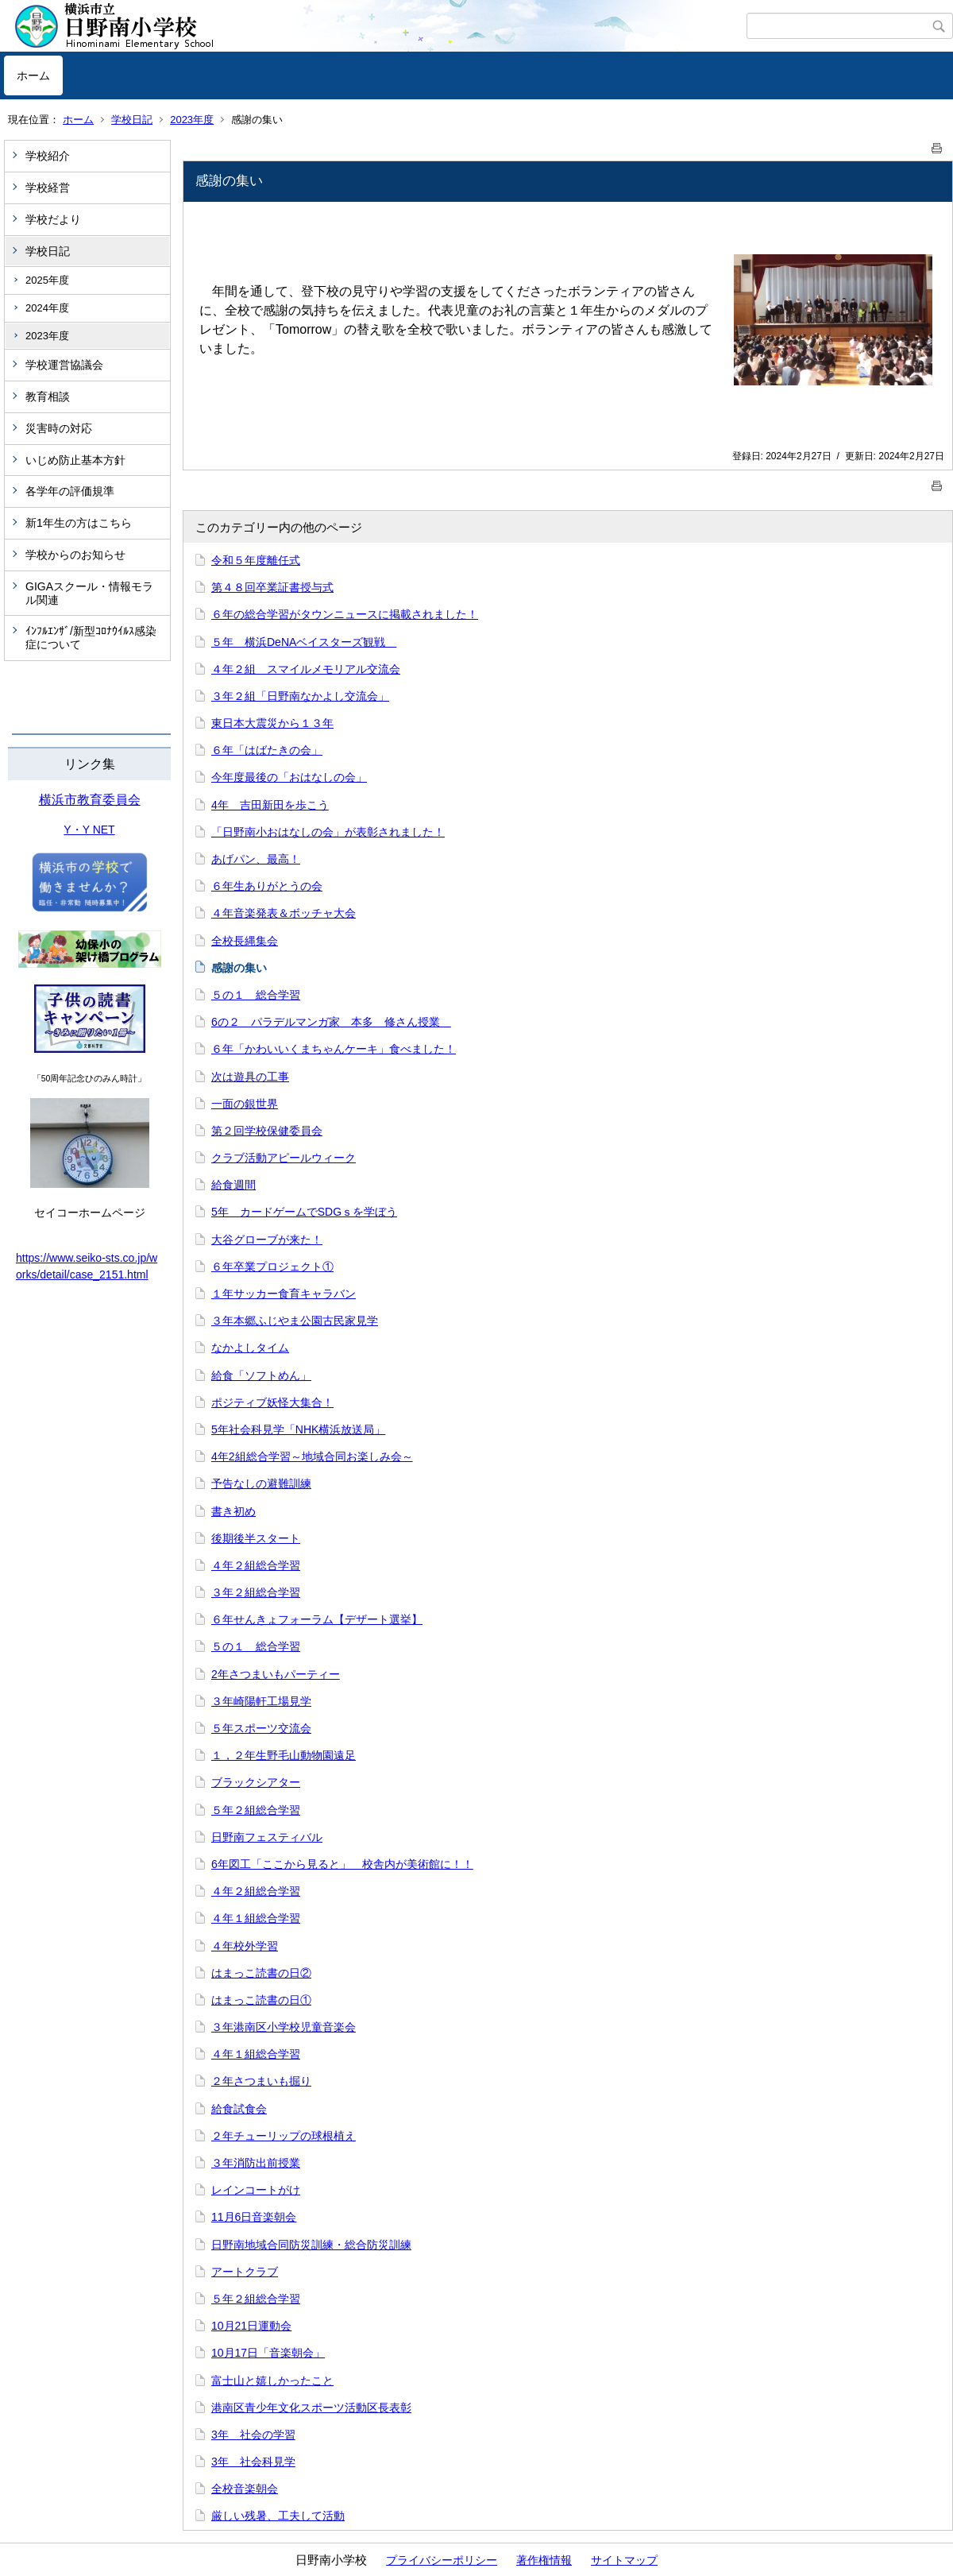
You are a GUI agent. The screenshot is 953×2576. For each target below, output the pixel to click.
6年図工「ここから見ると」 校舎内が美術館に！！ (342, 1864)
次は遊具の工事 (250, 1076)
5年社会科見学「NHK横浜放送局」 (298, 1429)
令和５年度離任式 (255, 560)
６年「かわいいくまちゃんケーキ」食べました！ (333, 1048)
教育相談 (47, 396)
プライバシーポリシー (441, 2560)
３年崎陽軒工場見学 (261, 1701)
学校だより (53, 219)
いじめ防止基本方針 (75, 460)
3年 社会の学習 (253, 2434)
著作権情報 (544, 2560)
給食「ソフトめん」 (261, 1375)
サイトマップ (624, 2560)
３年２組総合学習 (255, 1592)
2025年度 (47, 280)
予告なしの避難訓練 (261, 1483)
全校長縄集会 (244, 940)
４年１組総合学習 (255, 1918)
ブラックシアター (255, 1782)
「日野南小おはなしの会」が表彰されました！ (328, 832)
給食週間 (233, 1184)
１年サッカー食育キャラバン (283, 1293)
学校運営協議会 (64, 364)
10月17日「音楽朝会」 (268, 2352)
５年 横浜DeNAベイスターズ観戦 (303, 642)
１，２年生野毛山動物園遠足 (283, 1755)
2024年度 (47, 308)
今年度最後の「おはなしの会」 (289, 777)
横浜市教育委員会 (90, 799)
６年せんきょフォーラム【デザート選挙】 (316, 1619)
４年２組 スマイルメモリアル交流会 (305, 669)
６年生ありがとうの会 (266, 886)
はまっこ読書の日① (261, 2000)
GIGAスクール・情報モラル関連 (89, 593)
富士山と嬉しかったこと (272, 2380)
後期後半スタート (255, 1538)
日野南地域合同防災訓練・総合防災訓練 (311, 2244)
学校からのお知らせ (75, 554)
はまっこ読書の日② (261, 1973)
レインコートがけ (255, 2189)
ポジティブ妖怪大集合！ (272, 1402)
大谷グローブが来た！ (266, 1239)
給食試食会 (239, 2108)
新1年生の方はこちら (78, 522)
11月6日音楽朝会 (253, 2216)
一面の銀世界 (244, 1103)
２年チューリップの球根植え (283, 2135)
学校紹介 (47, 155)
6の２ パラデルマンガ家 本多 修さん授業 (331, 1021)
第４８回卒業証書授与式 (272, 587)
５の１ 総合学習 (255, 994)
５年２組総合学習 (255, 1810)
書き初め (233, 1511)
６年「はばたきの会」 (266, 750)
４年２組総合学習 (255, 1565)
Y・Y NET (89, 829)
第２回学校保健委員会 (266, 1130)
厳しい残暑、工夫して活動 (278, 2515)
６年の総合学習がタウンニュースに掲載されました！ (344, 614)
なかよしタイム (250, 1347)
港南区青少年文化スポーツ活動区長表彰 (311, 2407)
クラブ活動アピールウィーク (283, 1157)
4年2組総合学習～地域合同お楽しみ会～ (312, 1456)
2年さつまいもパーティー (275, 1674)
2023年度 (192, 120)
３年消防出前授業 (255, 2162)
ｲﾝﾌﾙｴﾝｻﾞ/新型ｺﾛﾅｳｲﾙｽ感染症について (90, 638)
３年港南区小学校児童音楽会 (283, 2027)
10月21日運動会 (251, 2325)
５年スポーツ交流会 (261, 1728)
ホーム (33, 75)
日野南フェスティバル (266, 1837)
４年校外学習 (244, 1946)
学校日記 (131, 120)
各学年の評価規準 (69, 491)
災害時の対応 (58, 428)
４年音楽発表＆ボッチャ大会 (283, 913)
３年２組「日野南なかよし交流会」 (300, 696)
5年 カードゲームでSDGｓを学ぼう (304, 1211)
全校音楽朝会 (244, 2488)
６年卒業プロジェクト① (272, 1266)
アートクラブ (244, 2271)
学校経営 (47, 187)
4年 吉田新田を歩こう (270, 805)
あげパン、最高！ (255, 859)
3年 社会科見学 (253, 2461)
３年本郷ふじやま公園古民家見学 (294, 1320)
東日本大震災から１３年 (272, 723)
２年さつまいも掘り (261, 2081)
